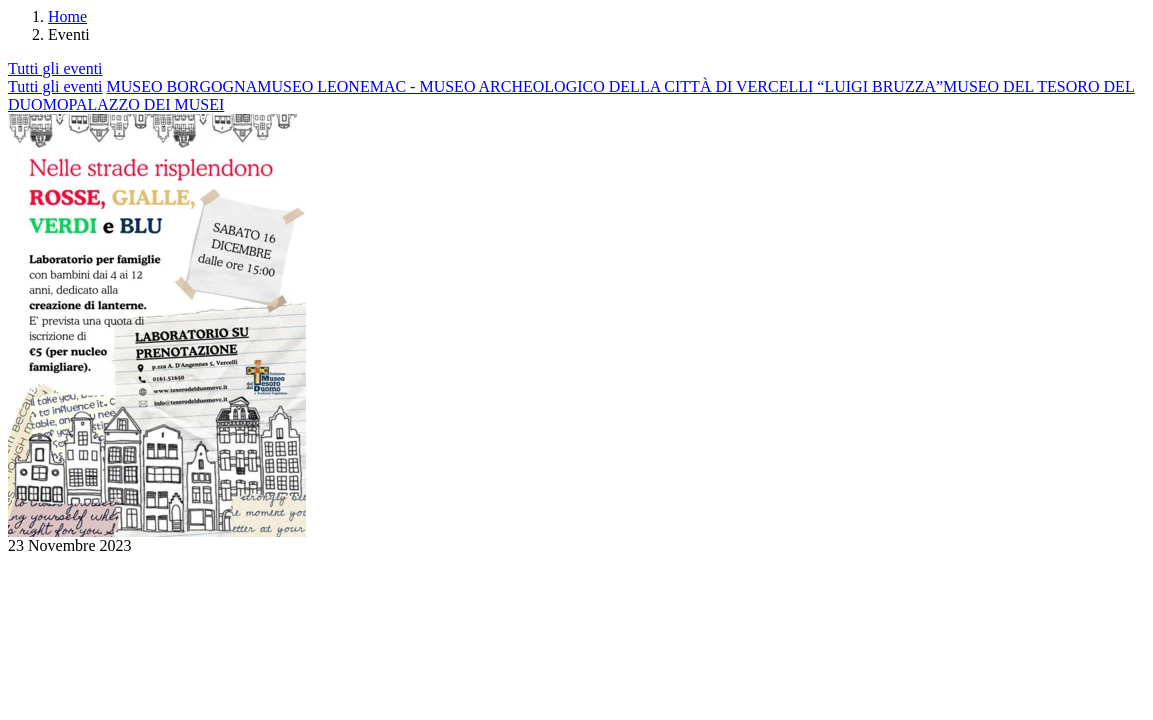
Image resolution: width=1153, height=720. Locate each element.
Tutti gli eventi (55, 68)
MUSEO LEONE (313, 86)
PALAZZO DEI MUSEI (146, 104)
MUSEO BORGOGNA (182, 86)
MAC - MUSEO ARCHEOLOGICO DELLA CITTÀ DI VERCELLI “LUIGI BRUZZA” (656, 86)
